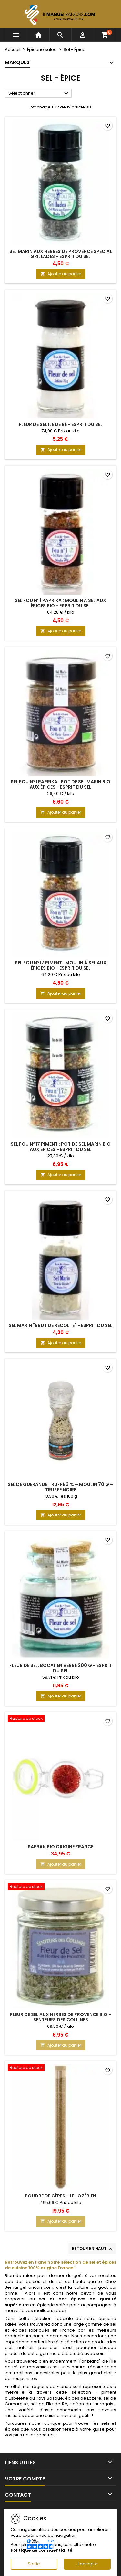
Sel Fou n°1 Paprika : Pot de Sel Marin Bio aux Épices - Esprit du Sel (60, 784)
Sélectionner (39, 93)
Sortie (34, 2564)
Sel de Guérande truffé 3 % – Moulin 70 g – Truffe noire (60, 1487)
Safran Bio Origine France (60, 1847)
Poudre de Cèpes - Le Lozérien (60, 2196)
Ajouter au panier (60, 274)
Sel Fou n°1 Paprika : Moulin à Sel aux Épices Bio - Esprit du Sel (60, 603)
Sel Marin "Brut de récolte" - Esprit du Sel (60, 1325)
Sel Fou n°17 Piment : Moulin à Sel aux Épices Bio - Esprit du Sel (60, 965)
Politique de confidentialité (41, 2550)
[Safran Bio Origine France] (60, 1719)
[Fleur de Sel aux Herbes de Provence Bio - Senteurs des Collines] (60, 1887)
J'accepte (87, 2564)
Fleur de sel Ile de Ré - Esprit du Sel (61, 424)
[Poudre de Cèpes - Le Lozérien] (60, 2068)
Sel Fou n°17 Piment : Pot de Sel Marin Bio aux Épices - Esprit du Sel (61, 1146)
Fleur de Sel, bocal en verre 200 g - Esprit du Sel (60, 1668)
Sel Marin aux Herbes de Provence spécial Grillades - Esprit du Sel (60, 254)
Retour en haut (92, 2249)
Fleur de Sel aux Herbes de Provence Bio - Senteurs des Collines (60, 2017)
